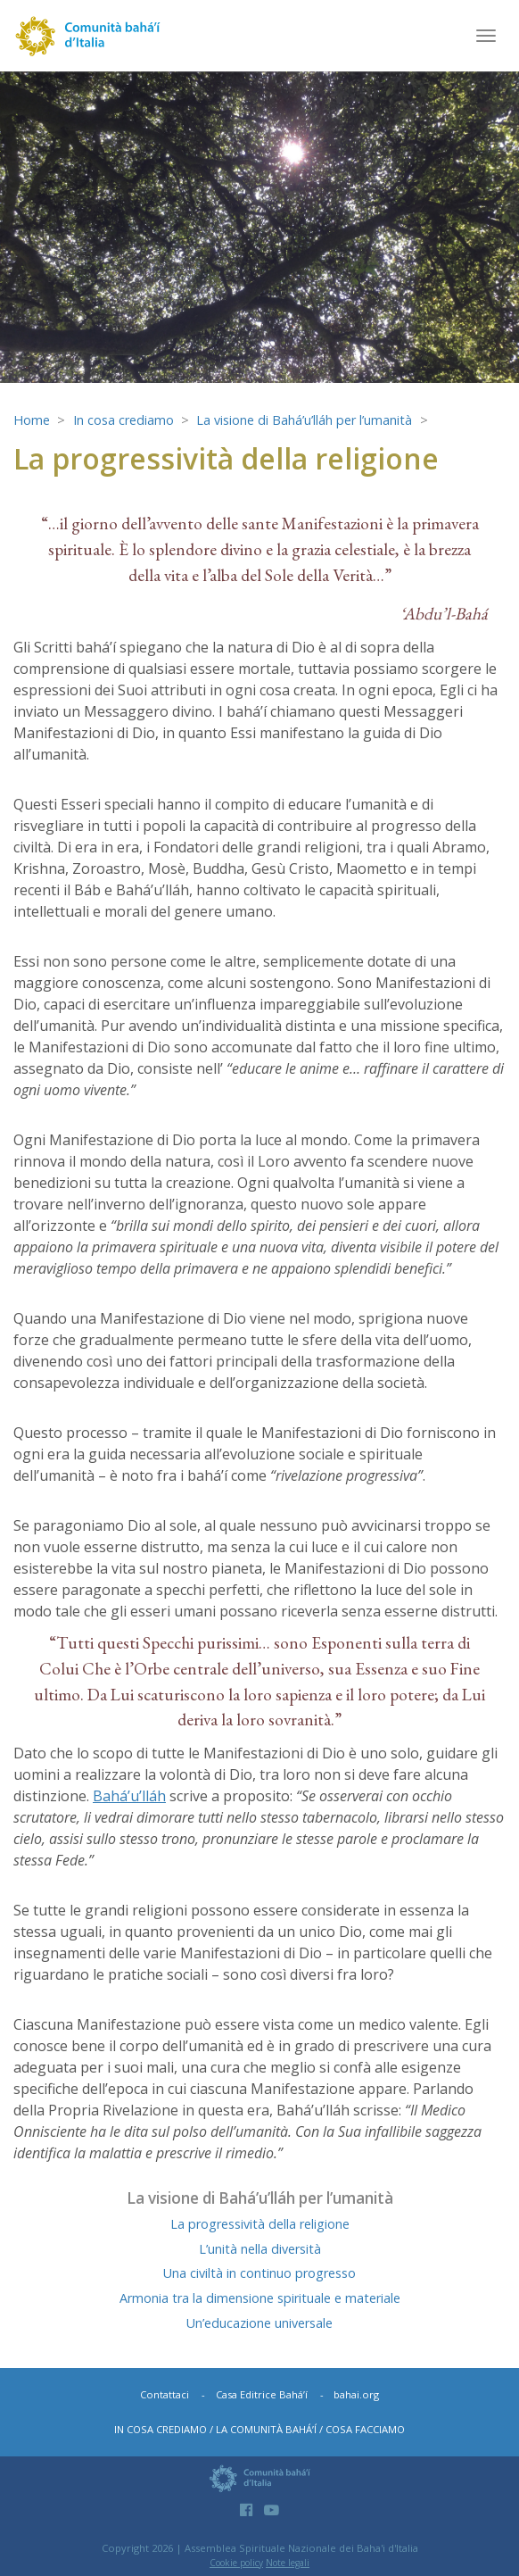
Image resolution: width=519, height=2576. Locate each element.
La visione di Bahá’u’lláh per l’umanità (304, 419)
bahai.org (356, 2394)
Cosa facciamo (365, 2429)
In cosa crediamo (123, 419)
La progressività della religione (260, 2223)
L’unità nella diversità (260, 2248)
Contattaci (164, 2394)
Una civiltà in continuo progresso (259, 2272)
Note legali (287, 2562)
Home (31, 419)
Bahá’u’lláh (129, 1796)
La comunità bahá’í (266, 2429)
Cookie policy (236, 2562)
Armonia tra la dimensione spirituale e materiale (259, 2297)
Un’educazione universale (259, 2322)
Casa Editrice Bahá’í (262, 2394)
